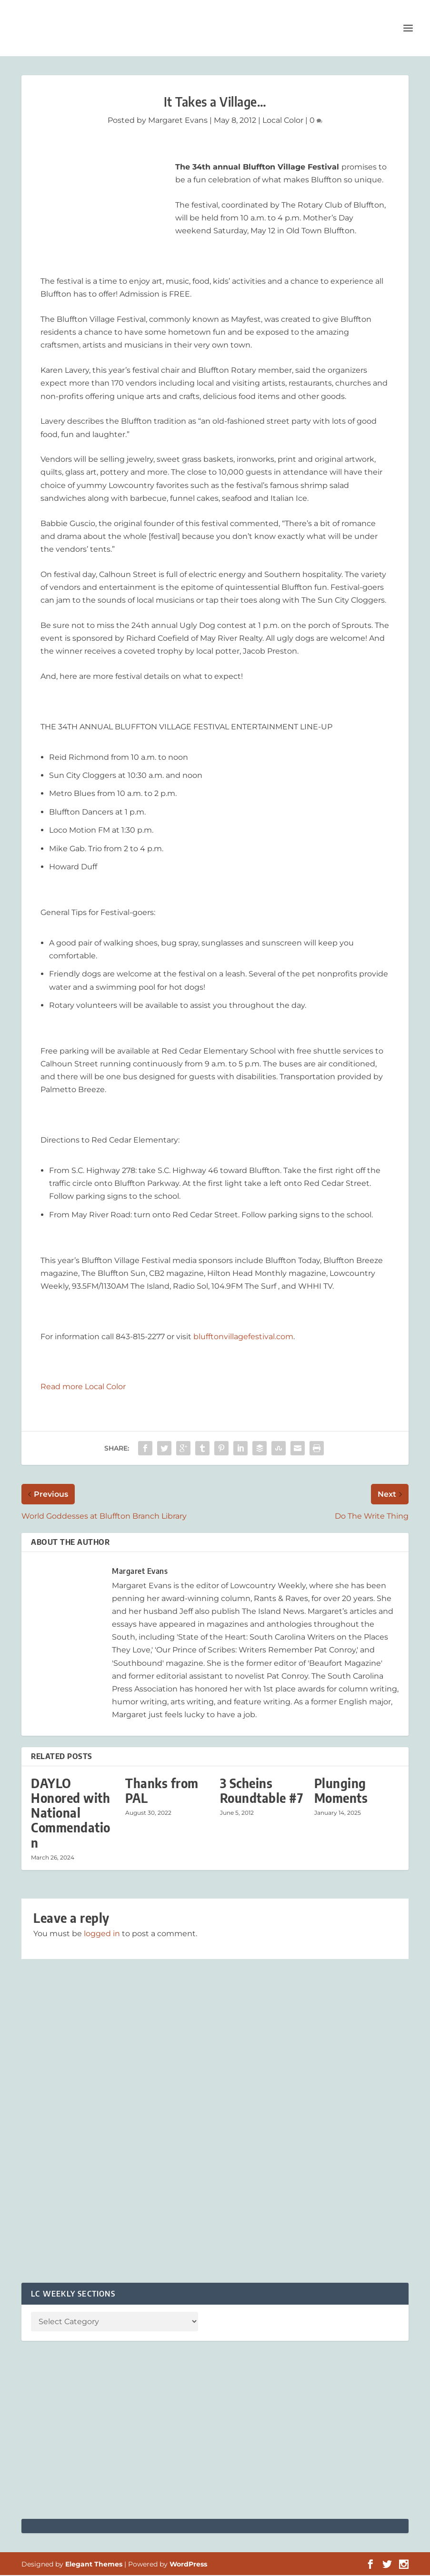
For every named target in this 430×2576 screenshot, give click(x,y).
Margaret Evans (178, 121)
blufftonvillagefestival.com (243, 1337)
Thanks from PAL (162, 1791)
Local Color (282, 121)
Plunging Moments (341, 1791)
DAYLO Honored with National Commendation (70, 1813)
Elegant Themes (93, 2565)
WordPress (188, 2565)
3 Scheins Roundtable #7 (261, 1791)
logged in (102, 1934)
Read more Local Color (83, 1387)
